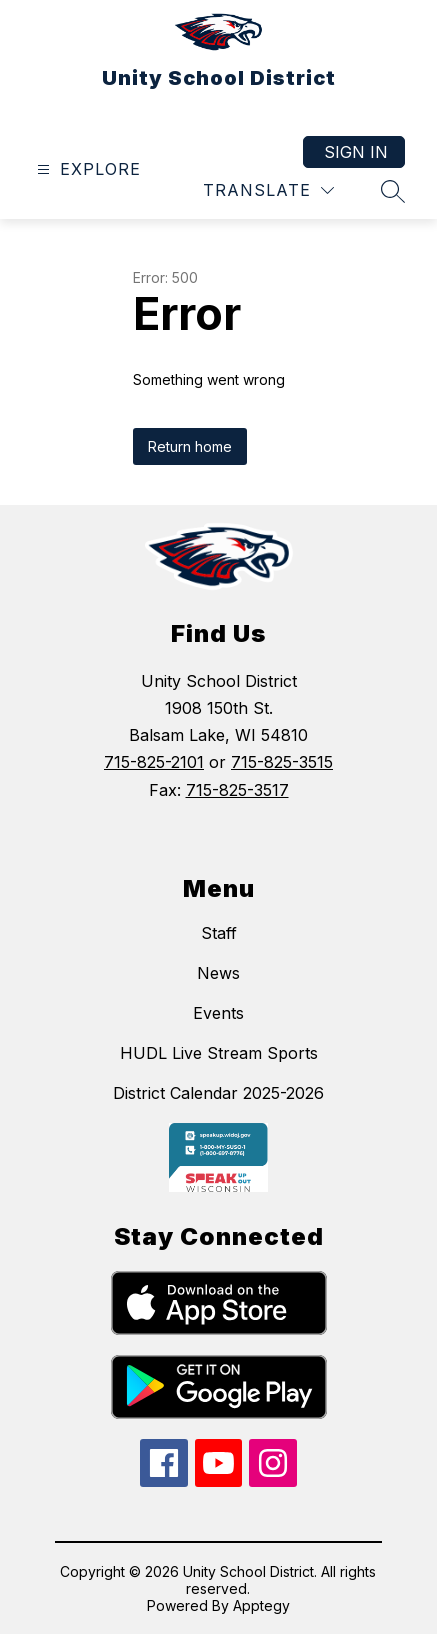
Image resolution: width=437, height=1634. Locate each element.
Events (218, 1013)
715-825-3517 (237, 790)
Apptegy (261, 1605)
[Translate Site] (268, 190)
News (218, 973)
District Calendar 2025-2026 (218, 1093)
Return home (190, 446)
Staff (219, 933)
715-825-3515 (282, 762)
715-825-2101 (154, 762)
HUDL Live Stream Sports (219, 1053)
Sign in (356, 152)
